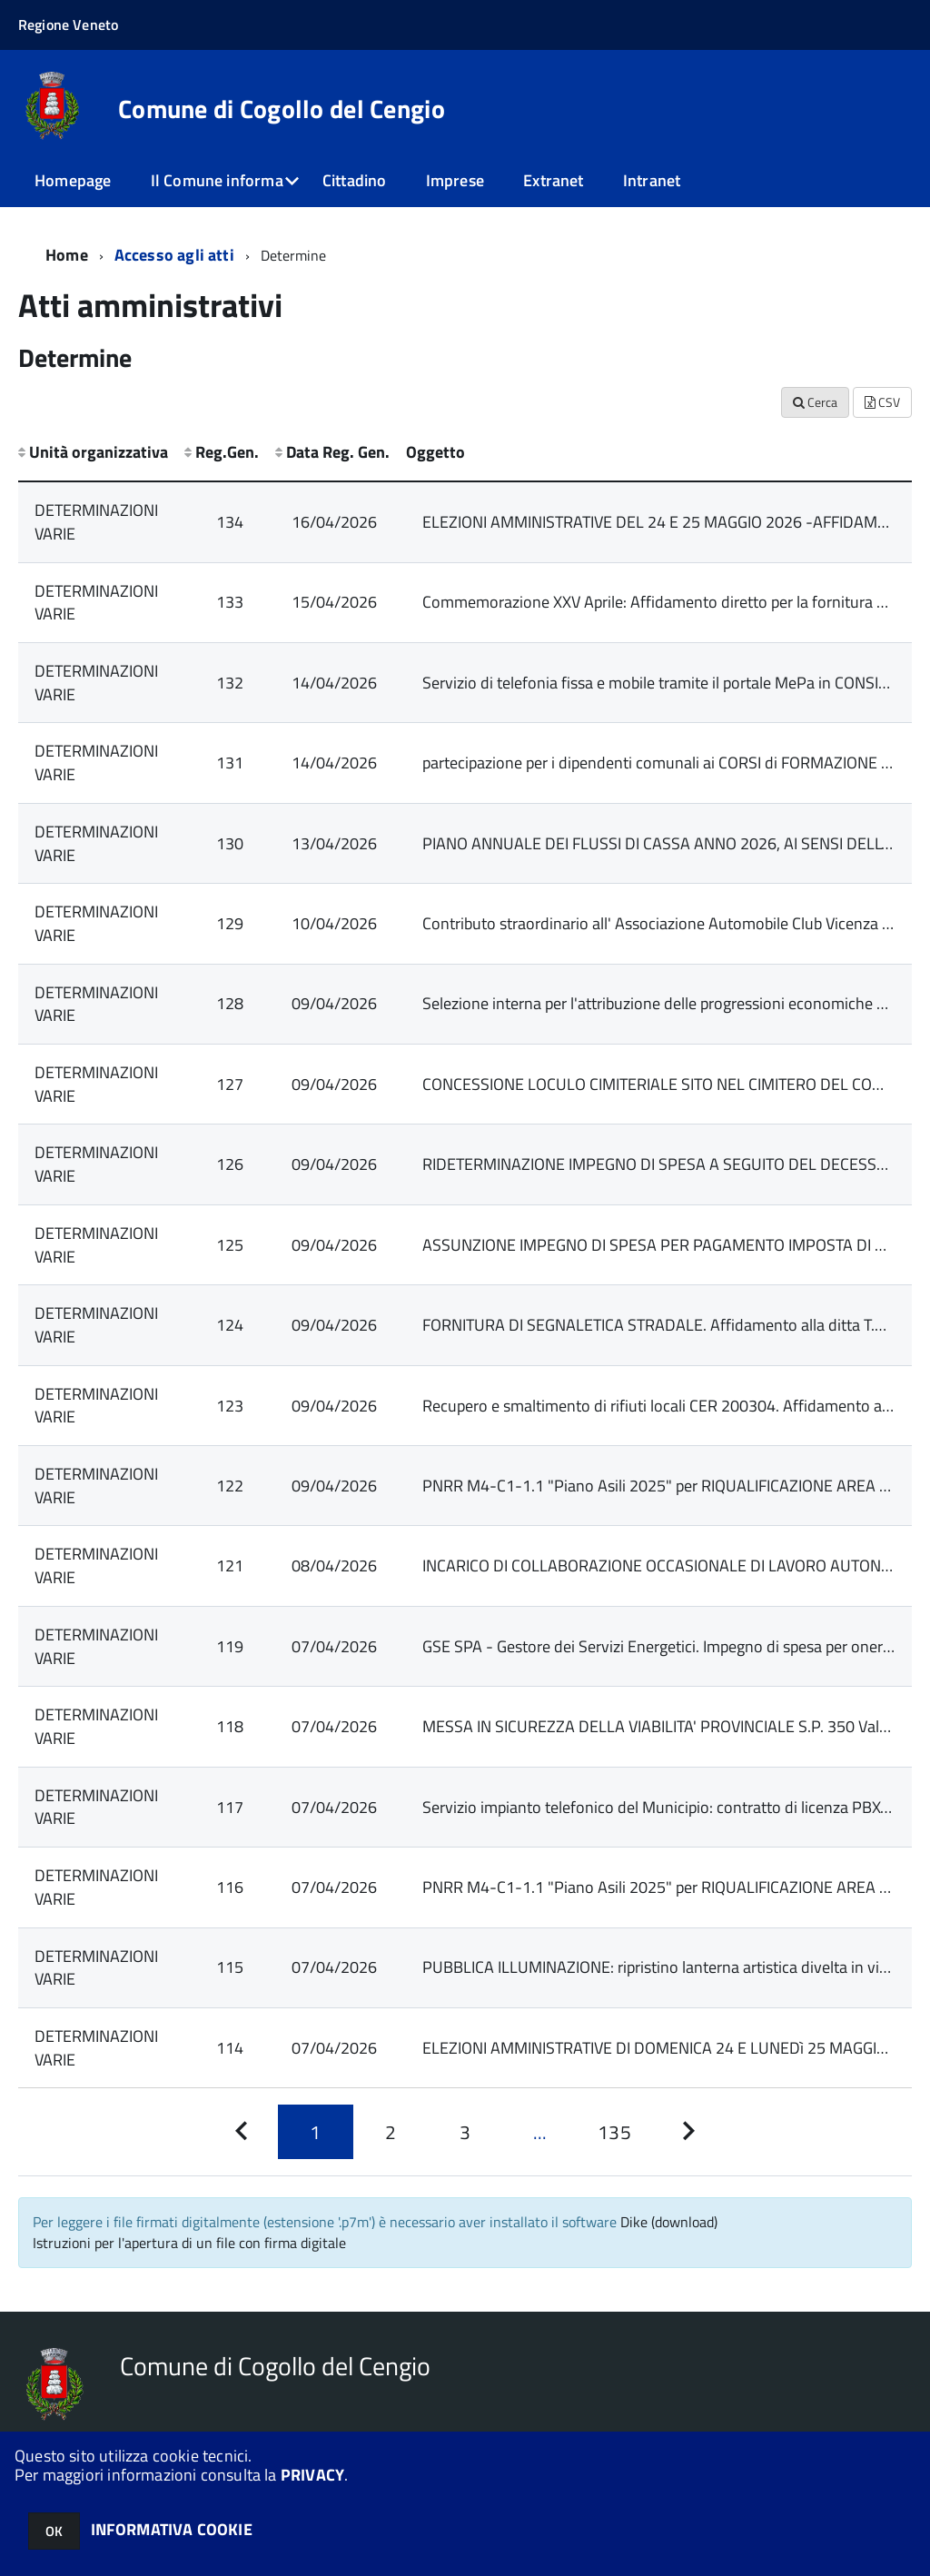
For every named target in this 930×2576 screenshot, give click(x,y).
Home (66, 255)
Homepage (73, 180)
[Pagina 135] (614, 2132)
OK (54, 2531)
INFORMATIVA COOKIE (171, 2529)
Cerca (815, 401)
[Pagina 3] (465, 2132)
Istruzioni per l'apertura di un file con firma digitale (189, 2243)
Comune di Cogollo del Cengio (281, 109)
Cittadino (354, 180)
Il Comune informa (217, 180)
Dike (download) (668, 2222)
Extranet (553, 180)
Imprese (455, 180)
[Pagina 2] (390, 2132)
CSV (882, 401)
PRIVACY (312, 2474)
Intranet (651, 180)
